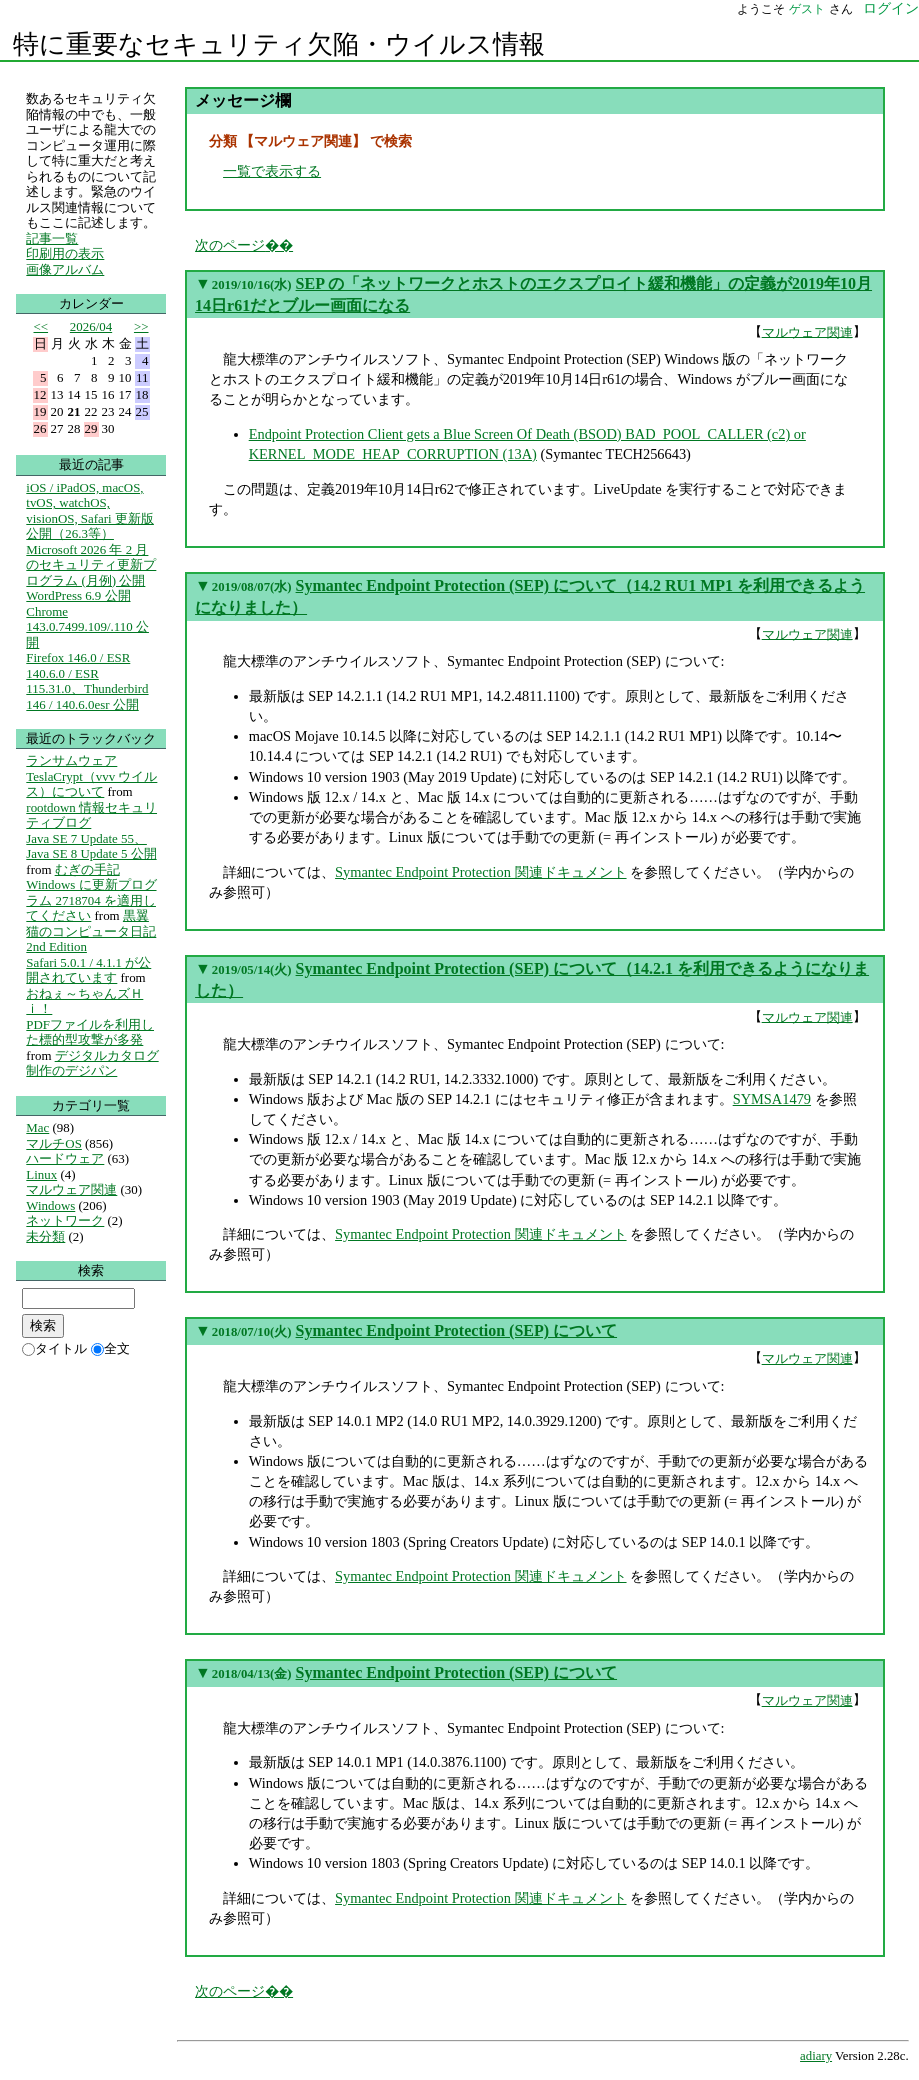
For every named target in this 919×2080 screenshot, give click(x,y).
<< (41, 326)
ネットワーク (65, 1220)
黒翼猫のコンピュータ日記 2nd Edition (91, 931)
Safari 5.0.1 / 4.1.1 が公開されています (88, 970)
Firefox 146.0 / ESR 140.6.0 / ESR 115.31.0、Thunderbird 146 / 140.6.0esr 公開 (87, 681)
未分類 (45, 1236)
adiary (816, 2056)
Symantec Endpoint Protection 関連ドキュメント (480, 872)
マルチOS (54, 1143)
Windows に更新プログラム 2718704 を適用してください (91, 900)
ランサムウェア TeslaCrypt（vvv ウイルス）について (91, 776)
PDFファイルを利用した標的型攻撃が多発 (90, 1032)
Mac (37, 1127)
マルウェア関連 (807, 331)
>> (141, 326)
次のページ (230, 245)
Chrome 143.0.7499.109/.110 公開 (87, 627)
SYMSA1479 (772, 1099)
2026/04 (91, 326)
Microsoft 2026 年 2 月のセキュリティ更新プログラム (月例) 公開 (91, 565)
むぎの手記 (87, 869)
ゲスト (807, 9)
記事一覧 (52, 238)
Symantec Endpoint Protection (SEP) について (456, 1330)
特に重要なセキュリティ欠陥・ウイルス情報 (279, 44)
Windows (50, 1205)
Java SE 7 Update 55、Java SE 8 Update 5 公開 (91, 846)
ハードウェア (65, 1158)
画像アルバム (65, 269)
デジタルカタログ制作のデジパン (92, 1063)
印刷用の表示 (65, 253)
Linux (41, 1174)
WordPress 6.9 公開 (78, 595)
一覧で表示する (272, 171)
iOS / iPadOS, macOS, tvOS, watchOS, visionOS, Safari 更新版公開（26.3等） (90, 511)
